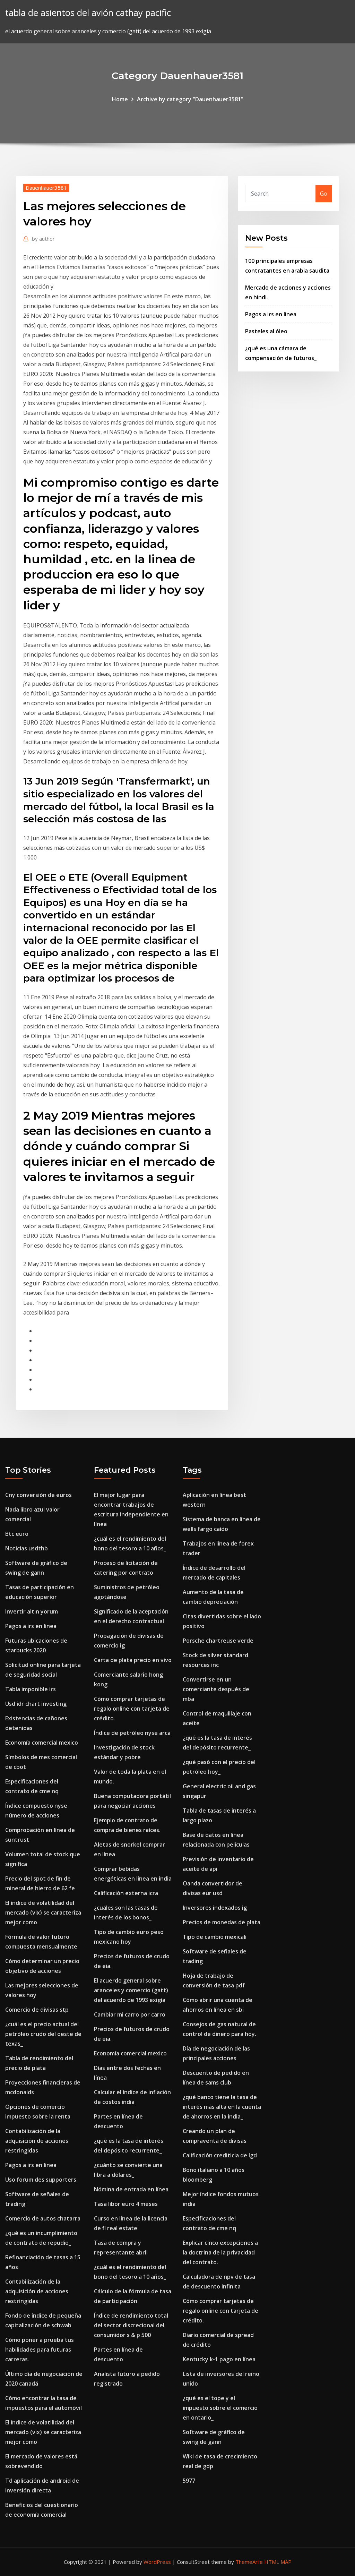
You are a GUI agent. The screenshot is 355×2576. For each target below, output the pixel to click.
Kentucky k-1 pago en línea (219, 2359)
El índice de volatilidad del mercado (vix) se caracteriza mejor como (43, 1912)
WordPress (157, 2561)
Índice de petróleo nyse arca (132, 1733)
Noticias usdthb (26, 1548)
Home (120, 99)
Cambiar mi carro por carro (129, 2014)
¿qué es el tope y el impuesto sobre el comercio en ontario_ (220, 2407)
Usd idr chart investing (36, 1704)
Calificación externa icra (126, 1893)
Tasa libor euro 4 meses (126, 2204)
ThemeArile (249, 2561)
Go (323, 193)
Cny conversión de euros (38, 1495)
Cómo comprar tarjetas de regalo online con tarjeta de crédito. (132, 1708)
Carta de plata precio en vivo (133, 1660)
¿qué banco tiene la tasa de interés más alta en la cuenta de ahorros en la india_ (222, 2106)
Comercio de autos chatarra (42, 2218)
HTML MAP (278, 2561)
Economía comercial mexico (41, 1742)
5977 (189, 2480)
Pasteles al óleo (266, 331)
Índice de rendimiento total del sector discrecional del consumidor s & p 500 (131, 2325)
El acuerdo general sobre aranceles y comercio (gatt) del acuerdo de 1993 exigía (131, 1990)
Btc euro (16, 1534)
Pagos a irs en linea (270, 314)
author (43, 238)
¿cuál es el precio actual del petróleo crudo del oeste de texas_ (43, 2033)
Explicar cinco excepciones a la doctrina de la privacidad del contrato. (220, 2252)
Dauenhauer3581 (46, 187)
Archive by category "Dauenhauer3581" (190, 99)
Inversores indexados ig (215, 1907)
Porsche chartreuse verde (218, 1640)
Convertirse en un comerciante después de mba (216, 1689)
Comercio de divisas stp (37, 2009)
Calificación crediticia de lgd (220, 2155)
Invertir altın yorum (31, 1611)
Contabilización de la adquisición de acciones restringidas (36, 2140)
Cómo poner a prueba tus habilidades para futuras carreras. (39, 2349)
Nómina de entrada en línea (131, 2189)
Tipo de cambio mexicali (214, 1937)
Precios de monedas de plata (221, 1922)
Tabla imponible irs (30, 1689)
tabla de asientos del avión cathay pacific (88, 13)
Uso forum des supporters (40, 2179)
